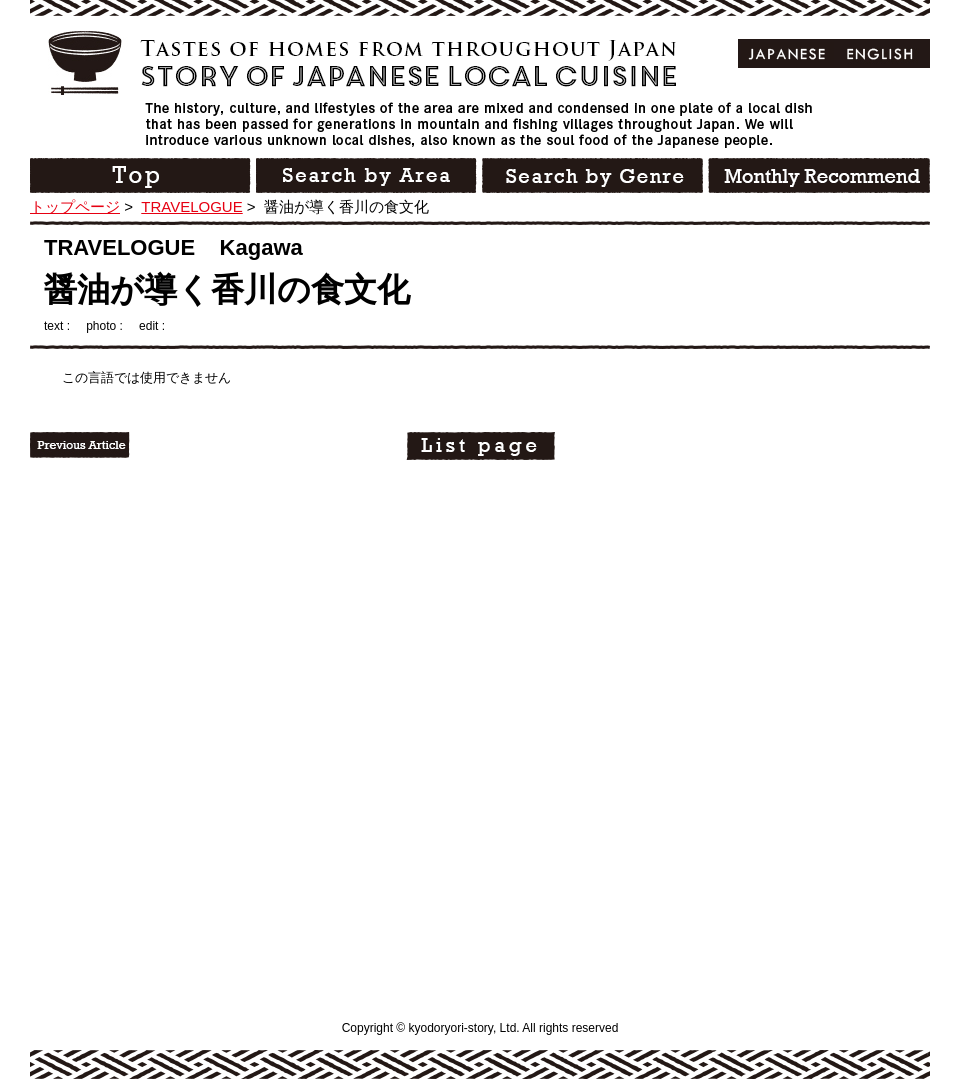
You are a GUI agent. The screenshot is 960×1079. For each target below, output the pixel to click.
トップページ (75, 206)
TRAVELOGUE (191, 206)
